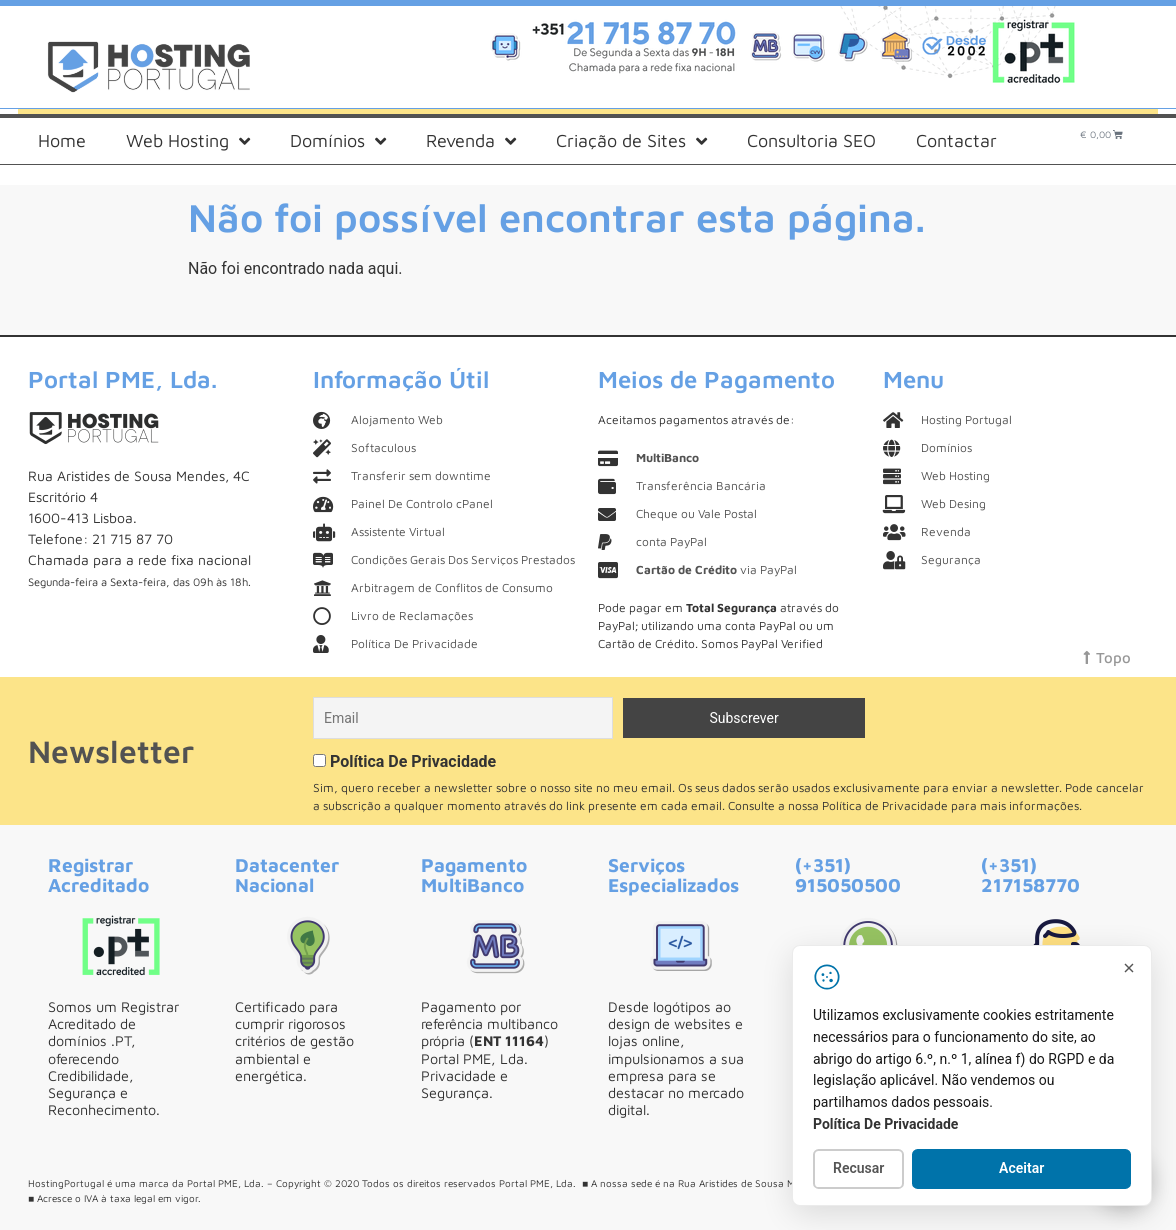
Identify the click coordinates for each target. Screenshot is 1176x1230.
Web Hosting (188, 141)
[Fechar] (1129, 968)
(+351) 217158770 (1030, 874)
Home (62, 140)
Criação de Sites (631, 141)
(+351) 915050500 (848, 874)
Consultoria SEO (811, 140)
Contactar (956, 140)
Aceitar (1021, 1168)
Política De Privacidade (413, 761)
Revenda (471, 141)
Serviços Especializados (673, 874)
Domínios (338, 141)
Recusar (858, 1168)
